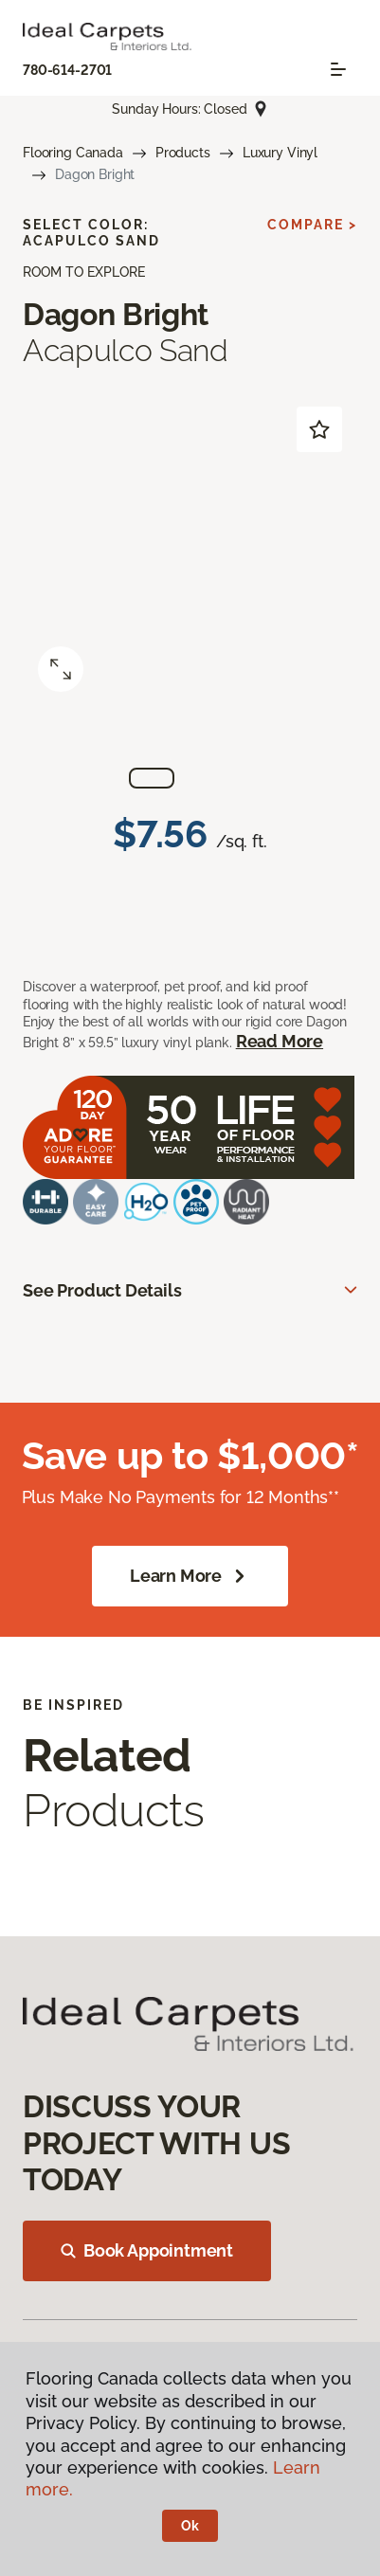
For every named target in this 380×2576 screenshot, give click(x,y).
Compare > (312, 224)
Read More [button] (279, 1041)
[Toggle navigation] (338, 69)
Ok (190, 2525)
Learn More (190, 1576)
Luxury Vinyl (280, 152)
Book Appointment (147, 2250)
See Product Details (102, 1290)
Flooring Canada (73, 152)
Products (182, 152)
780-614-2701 (67, 70)
